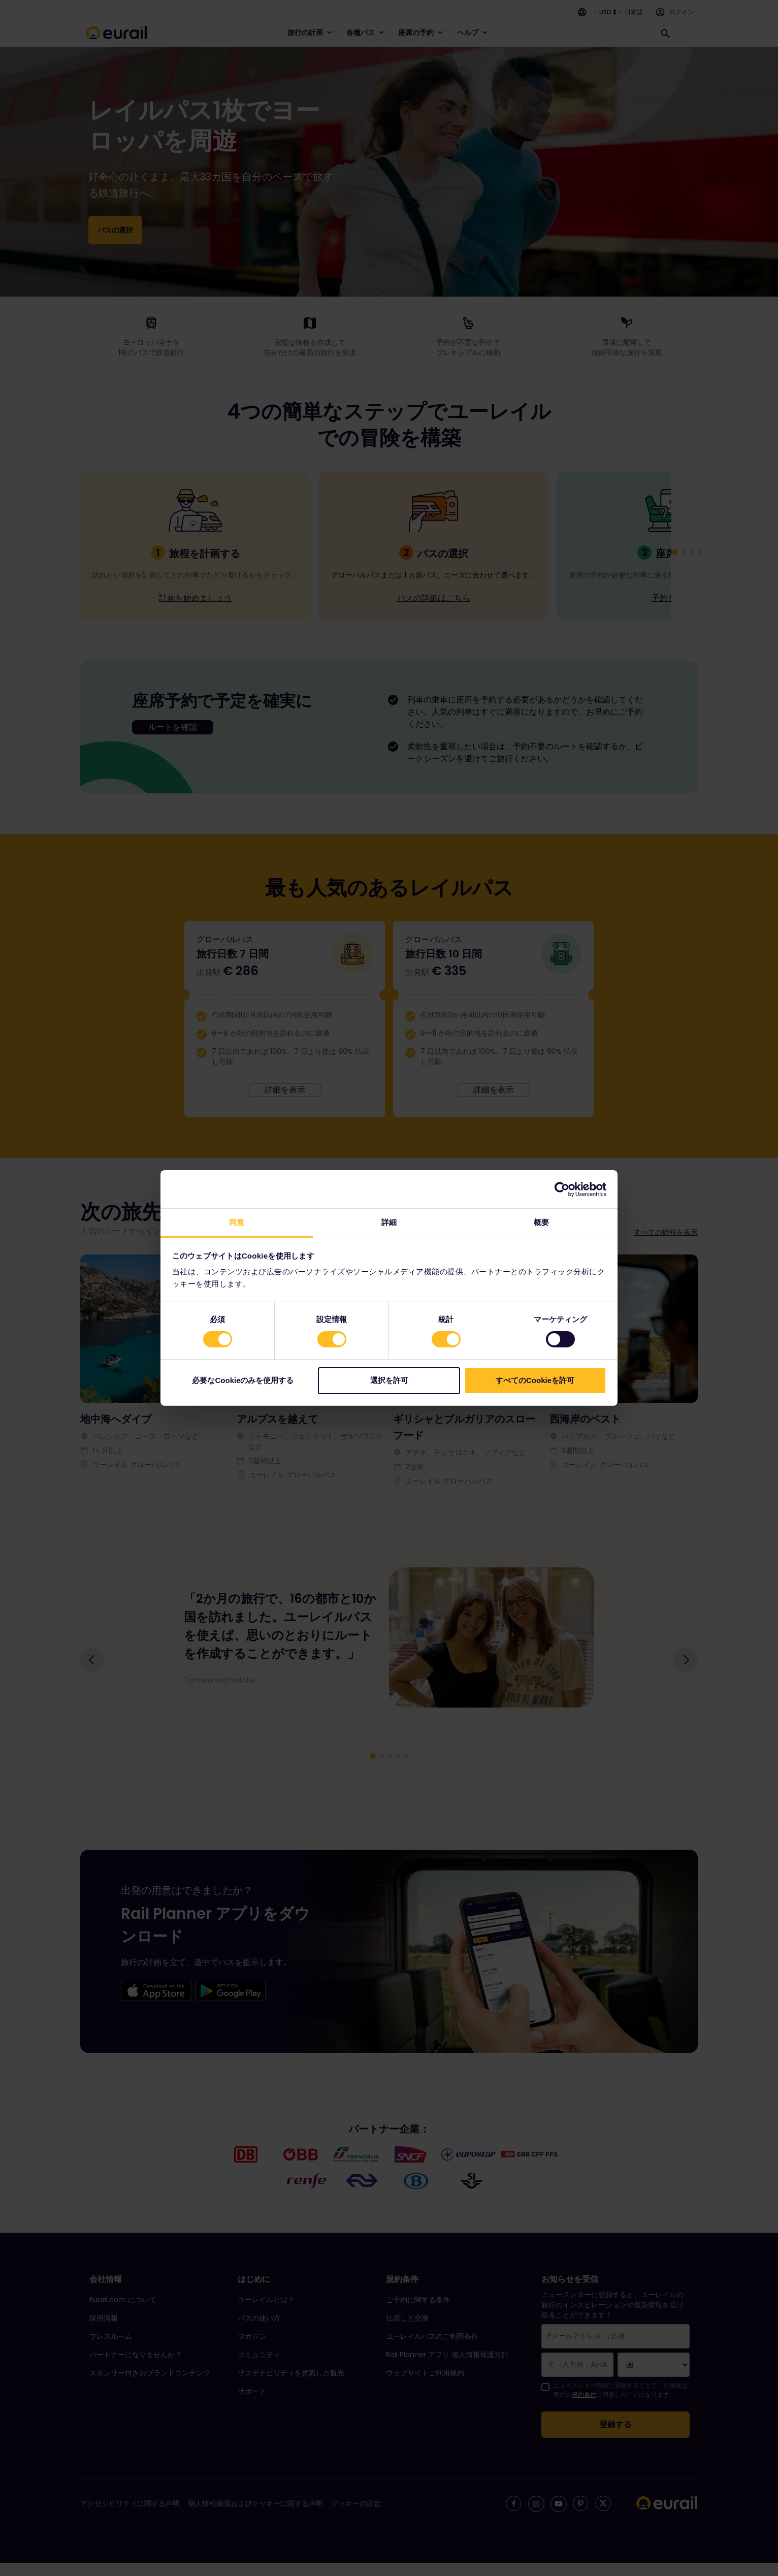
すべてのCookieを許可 (535, 1380)
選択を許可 (389, 1380)
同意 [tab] (236, 1222)
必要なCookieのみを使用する (243, 1380)
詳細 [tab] (389, 1222)
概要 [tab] (541, 1222)
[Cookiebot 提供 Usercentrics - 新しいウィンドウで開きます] (561, 1189)
